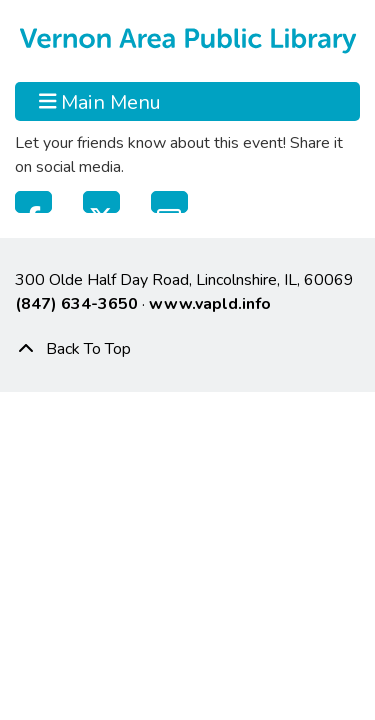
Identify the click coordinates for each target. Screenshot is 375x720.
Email (169, 202)
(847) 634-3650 (76, 304)
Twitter (101, 202)
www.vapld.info (210, 304)
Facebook (33, 202)
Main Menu (100, 101)
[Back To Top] (187, 349)
